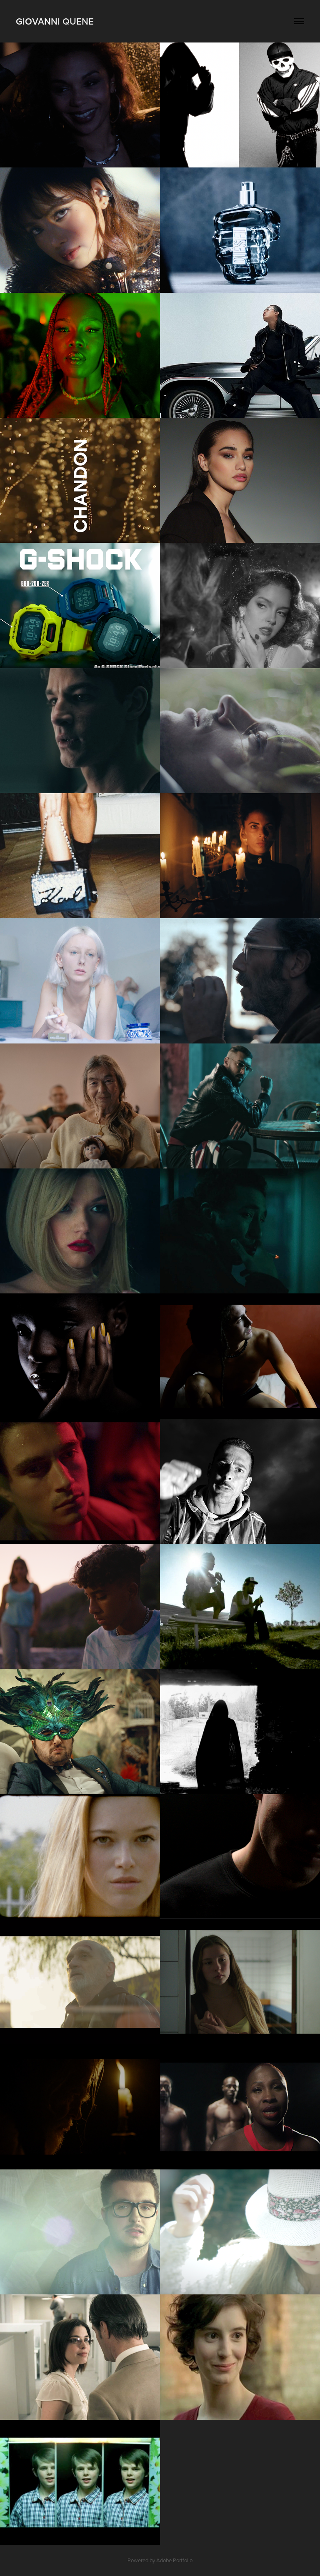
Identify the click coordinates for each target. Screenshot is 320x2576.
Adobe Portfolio (174, 2560)
